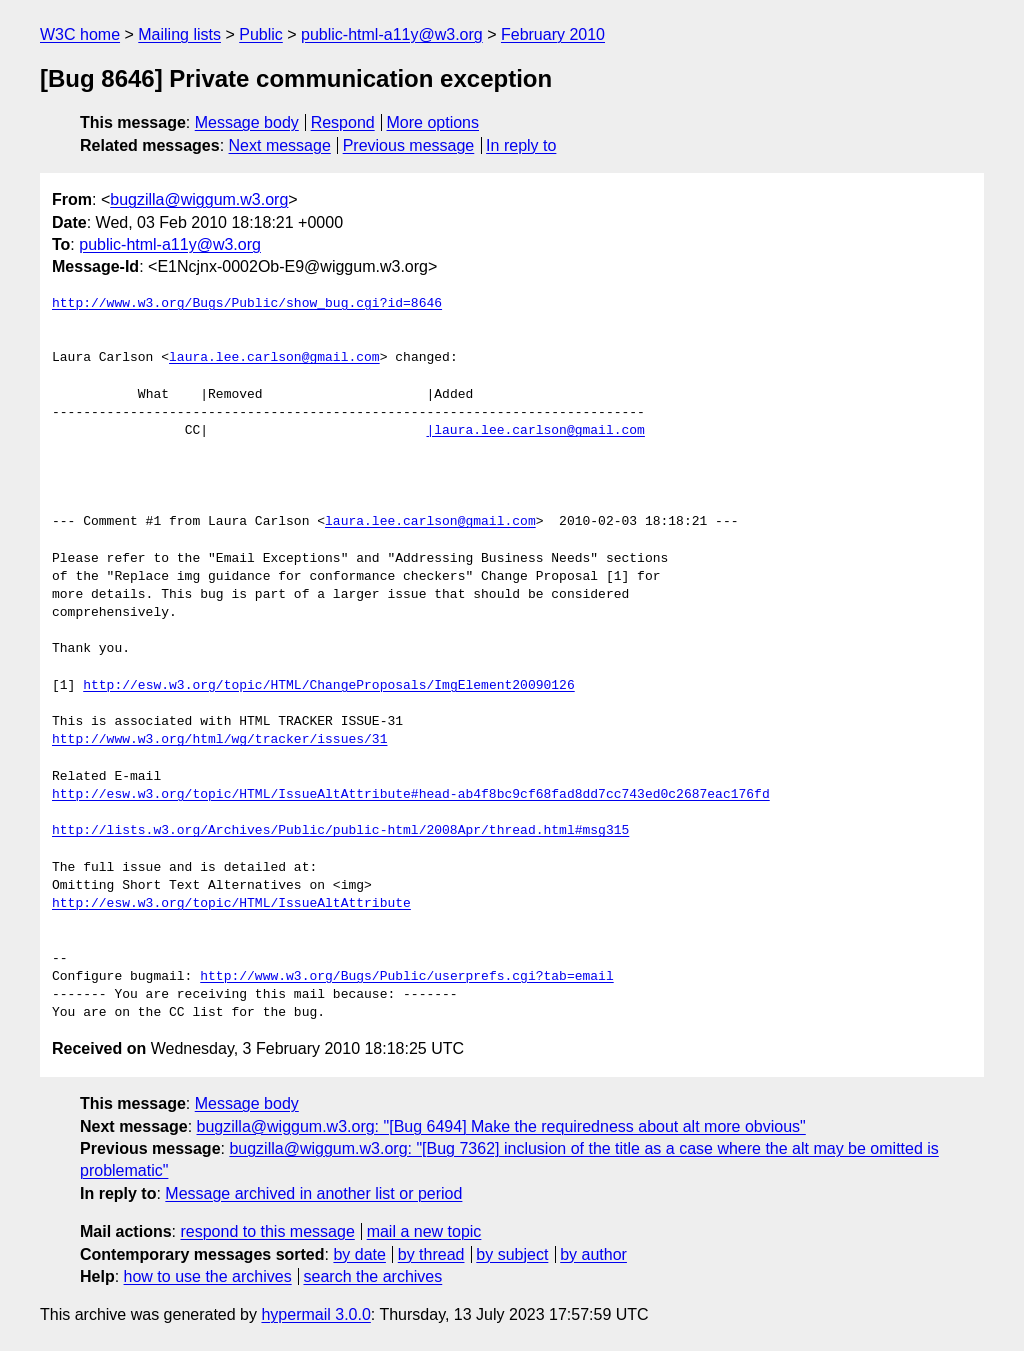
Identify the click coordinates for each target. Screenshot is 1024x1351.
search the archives (373, 1276)
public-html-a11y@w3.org (392, 34)
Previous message (409, 145)
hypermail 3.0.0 (315, 1314)
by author (593, 1254)
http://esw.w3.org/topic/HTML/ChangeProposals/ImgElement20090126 (328, 686)
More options (433, 122)
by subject (512, 1254)
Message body (247, 122)
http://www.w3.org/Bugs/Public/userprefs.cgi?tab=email (406, 977)
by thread (431, 1254)
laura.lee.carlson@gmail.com (274, 358)
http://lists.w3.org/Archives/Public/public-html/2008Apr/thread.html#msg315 (340, 831)
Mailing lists (179, 34)
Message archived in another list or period (313, 1193)
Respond (343, 122)
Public (261, 34)
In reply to (521, 145)
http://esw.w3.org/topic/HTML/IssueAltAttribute (231, 904)
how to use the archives (208, 1276)
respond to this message (267, 1231)
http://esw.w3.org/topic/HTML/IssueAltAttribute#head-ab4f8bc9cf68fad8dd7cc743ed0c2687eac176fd (411, 795)
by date (359, 1254)
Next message (280, 145)
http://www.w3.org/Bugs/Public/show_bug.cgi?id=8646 (247, 304)
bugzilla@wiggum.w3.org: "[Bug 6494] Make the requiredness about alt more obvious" (501, 1126)
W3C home (80, 34)
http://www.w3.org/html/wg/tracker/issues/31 (219, 740)
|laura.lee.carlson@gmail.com (535, 431)
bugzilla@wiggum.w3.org (199, 199)
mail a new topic (424, 1231)
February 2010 (553, 34)
